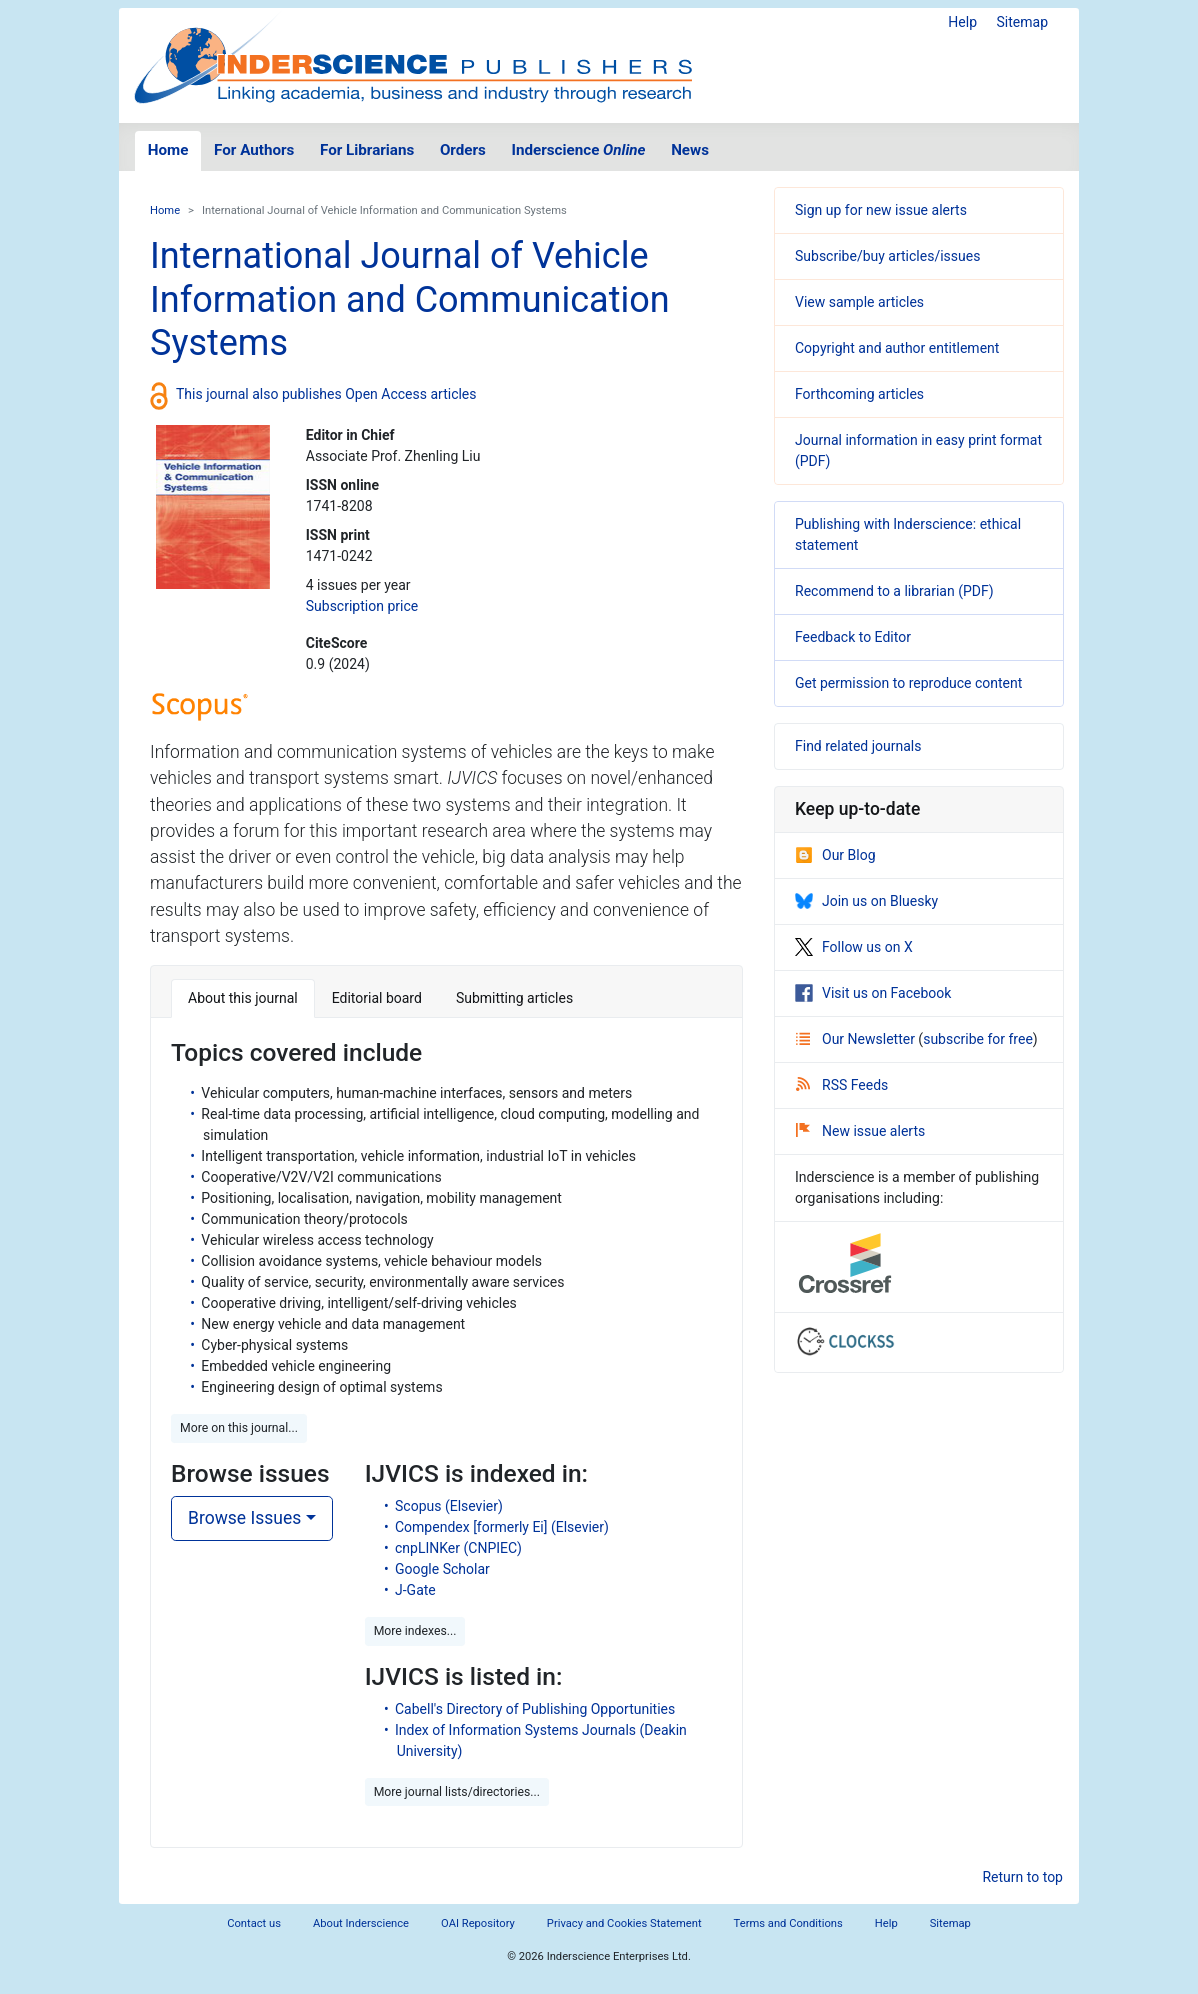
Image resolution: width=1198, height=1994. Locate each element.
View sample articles (859, 302)
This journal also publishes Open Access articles (326, 394)
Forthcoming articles (859, 394)
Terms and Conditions (788, 1923)
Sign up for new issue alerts (881, 210)
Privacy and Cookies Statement (624, 1923)
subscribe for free (978, 1039)
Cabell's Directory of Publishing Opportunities (535, 1709)
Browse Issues (244, 1518)
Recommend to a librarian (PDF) (894, 591)
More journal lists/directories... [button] (457, 1792)
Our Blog (835, 855)
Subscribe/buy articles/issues (887, 256)
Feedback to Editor (853, 637)
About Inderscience (361, 1923)
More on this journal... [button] (239, 1428)
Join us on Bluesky (866, 901)
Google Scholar (442, 1569)
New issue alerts (860, 1131)
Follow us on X (854, 947)
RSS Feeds (842, 1085)
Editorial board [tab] (377, 998)
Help (962, 22)
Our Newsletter (857, 1039)
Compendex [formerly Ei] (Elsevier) (502, 1527)
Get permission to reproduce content (908, 683)
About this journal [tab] (243, 998)
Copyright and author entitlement (897, 348)
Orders (463, 150)
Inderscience (579, 150)
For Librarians (367, 150)
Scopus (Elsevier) (449, 1506)
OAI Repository (478, 1923)
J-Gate (415, 1590)
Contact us (254, 1923)
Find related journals (858, 746)
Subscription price (362, 606)
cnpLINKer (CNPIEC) (458, 1548)
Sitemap (1022, 22)
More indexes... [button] (415, 1631)
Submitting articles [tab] (514, 998)
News (690, 150)
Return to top (1022, 1877)
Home (168, 150)
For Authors (254, 150)
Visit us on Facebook (873, 993)
